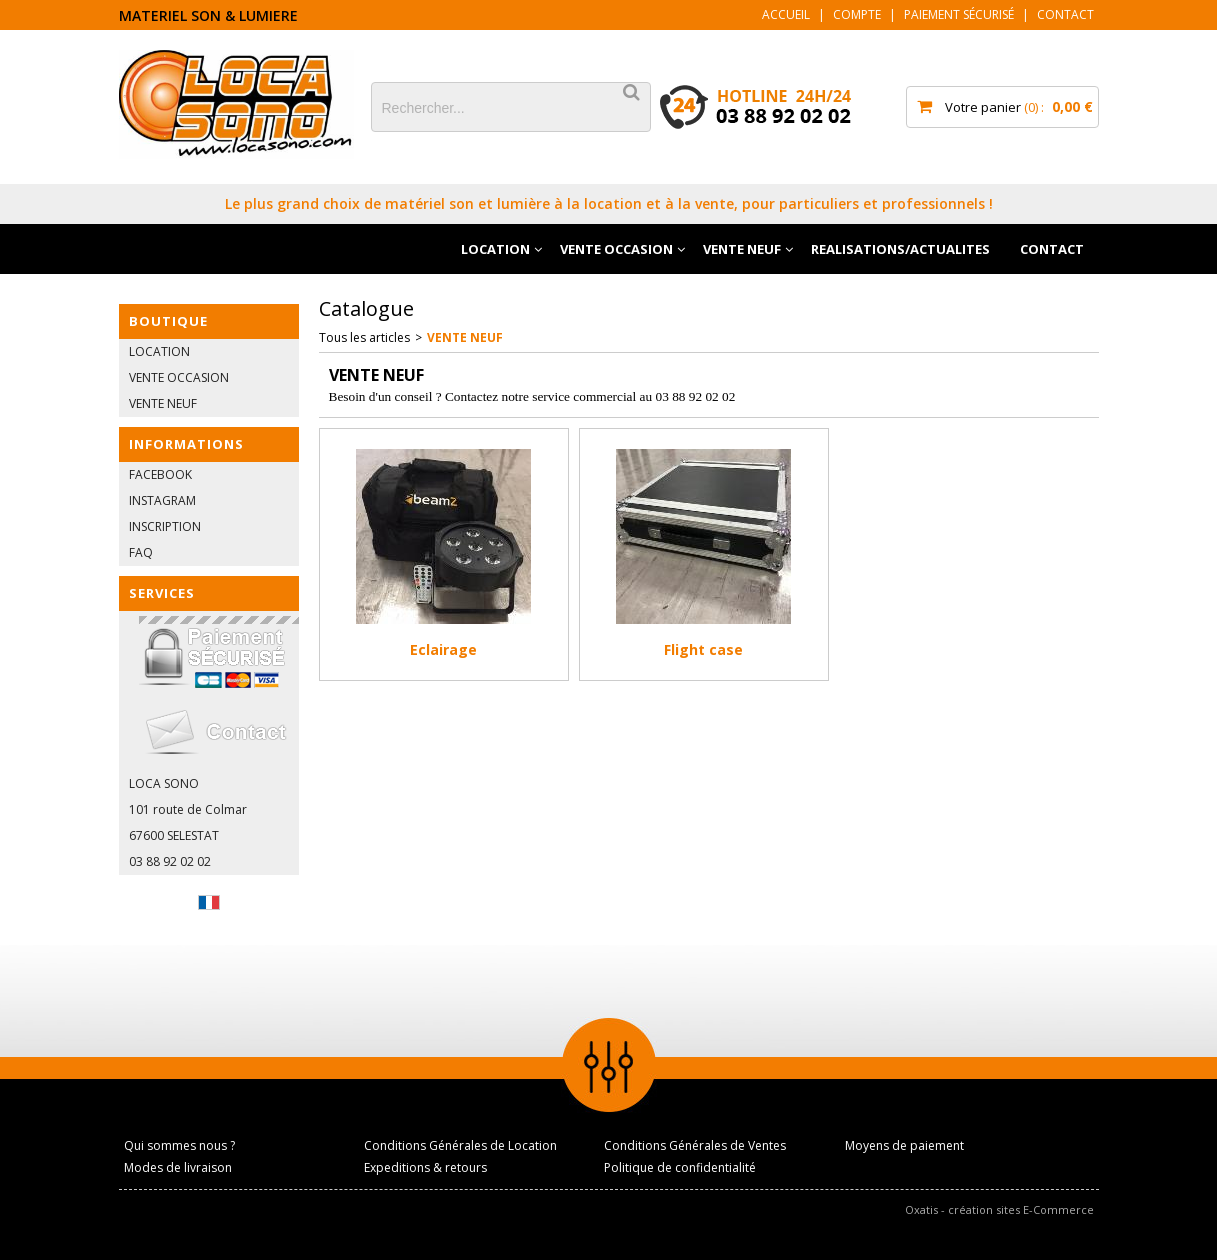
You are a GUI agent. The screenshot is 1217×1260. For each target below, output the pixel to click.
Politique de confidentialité (680, 1167)
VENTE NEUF (742, 249)
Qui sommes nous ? (179, 1145)
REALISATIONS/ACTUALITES (900, 249)
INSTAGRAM (162, 500)
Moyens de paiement (904, 1145)
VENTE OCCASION (616, 249)
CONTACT (1052, 249)
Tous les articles (364, 337)
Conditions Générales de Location (460, 1145)
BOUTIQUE (168, 321)
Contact (1065, 14)
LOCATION (495, 249)
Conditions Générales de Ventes (695, 1145)
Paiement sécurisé (959, 14)
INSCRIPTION (165, 526)
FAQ (141, 552)
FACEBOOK (160, 474)
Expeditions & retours (425, 1167)
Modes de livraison (178, 1167)
